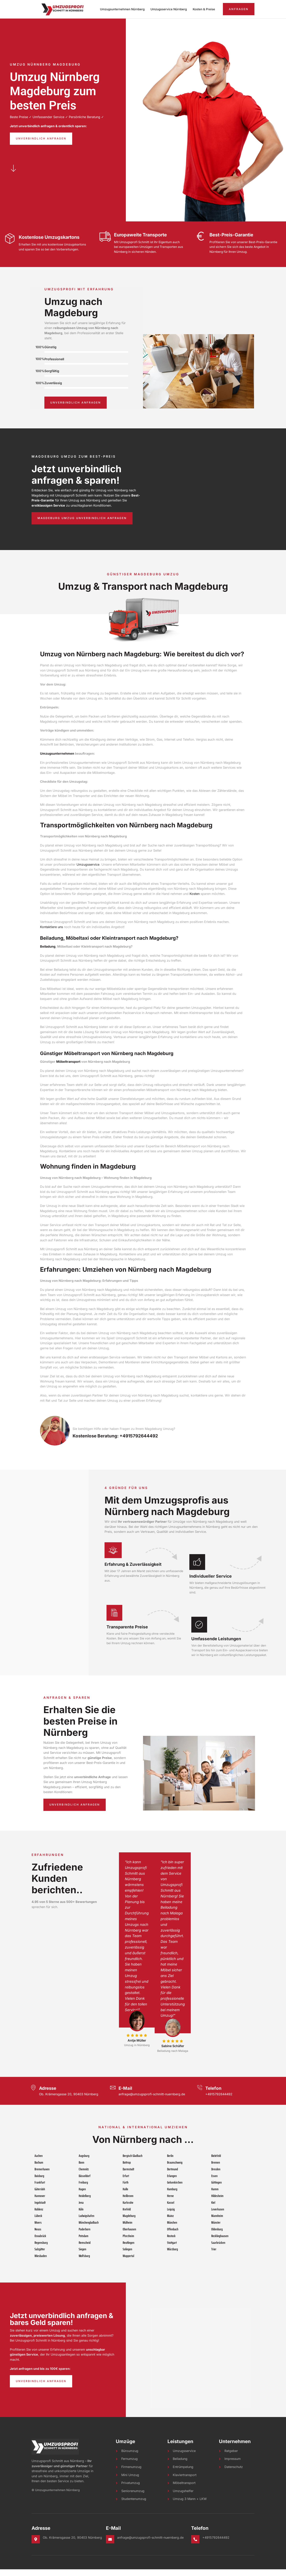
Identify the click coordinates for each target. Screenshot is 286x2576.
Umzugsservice (88, 865)
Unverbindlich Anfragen (41, 138)
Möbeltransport (68, 1063)
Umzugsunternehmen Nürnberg (122, 9)
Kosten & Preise (204, 9)
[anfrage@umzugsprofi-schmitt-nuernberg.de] (110, 2547)
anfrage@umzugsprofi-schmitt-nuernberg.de (152, 2102)
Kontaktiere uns (51, 928)
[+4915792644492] (195, 2547)
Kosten (195, 895)
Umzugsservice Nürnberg (168, 9)
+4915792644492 (139, 1437)
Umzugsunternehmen (57, 755)
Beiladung (47, 948)
